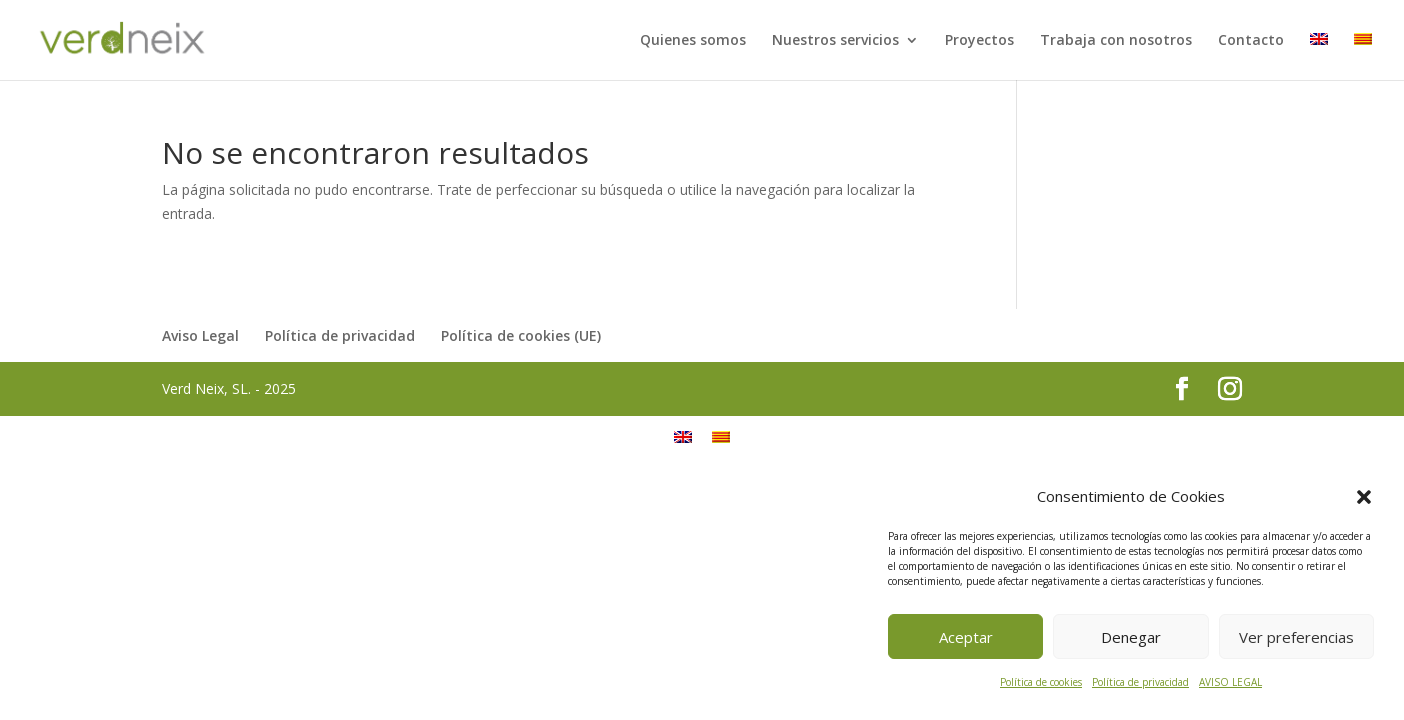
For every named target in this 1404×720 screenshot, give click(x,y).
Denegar (1131, 637)
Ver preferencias (1296, 637)
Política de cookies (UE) (521, 335)
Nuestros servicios (835, 41)
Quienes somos (693, 41)
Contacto (1251, 41)
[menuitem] (1319, 56)
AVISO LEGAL (1230, 682)
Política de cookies (1041, 682)
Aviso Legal (200, 335)
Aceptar (966, 637)
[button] (1364, 497)
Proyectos (979, 41)
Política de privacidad (1140, 682)
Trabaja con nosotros (1116, 41)
